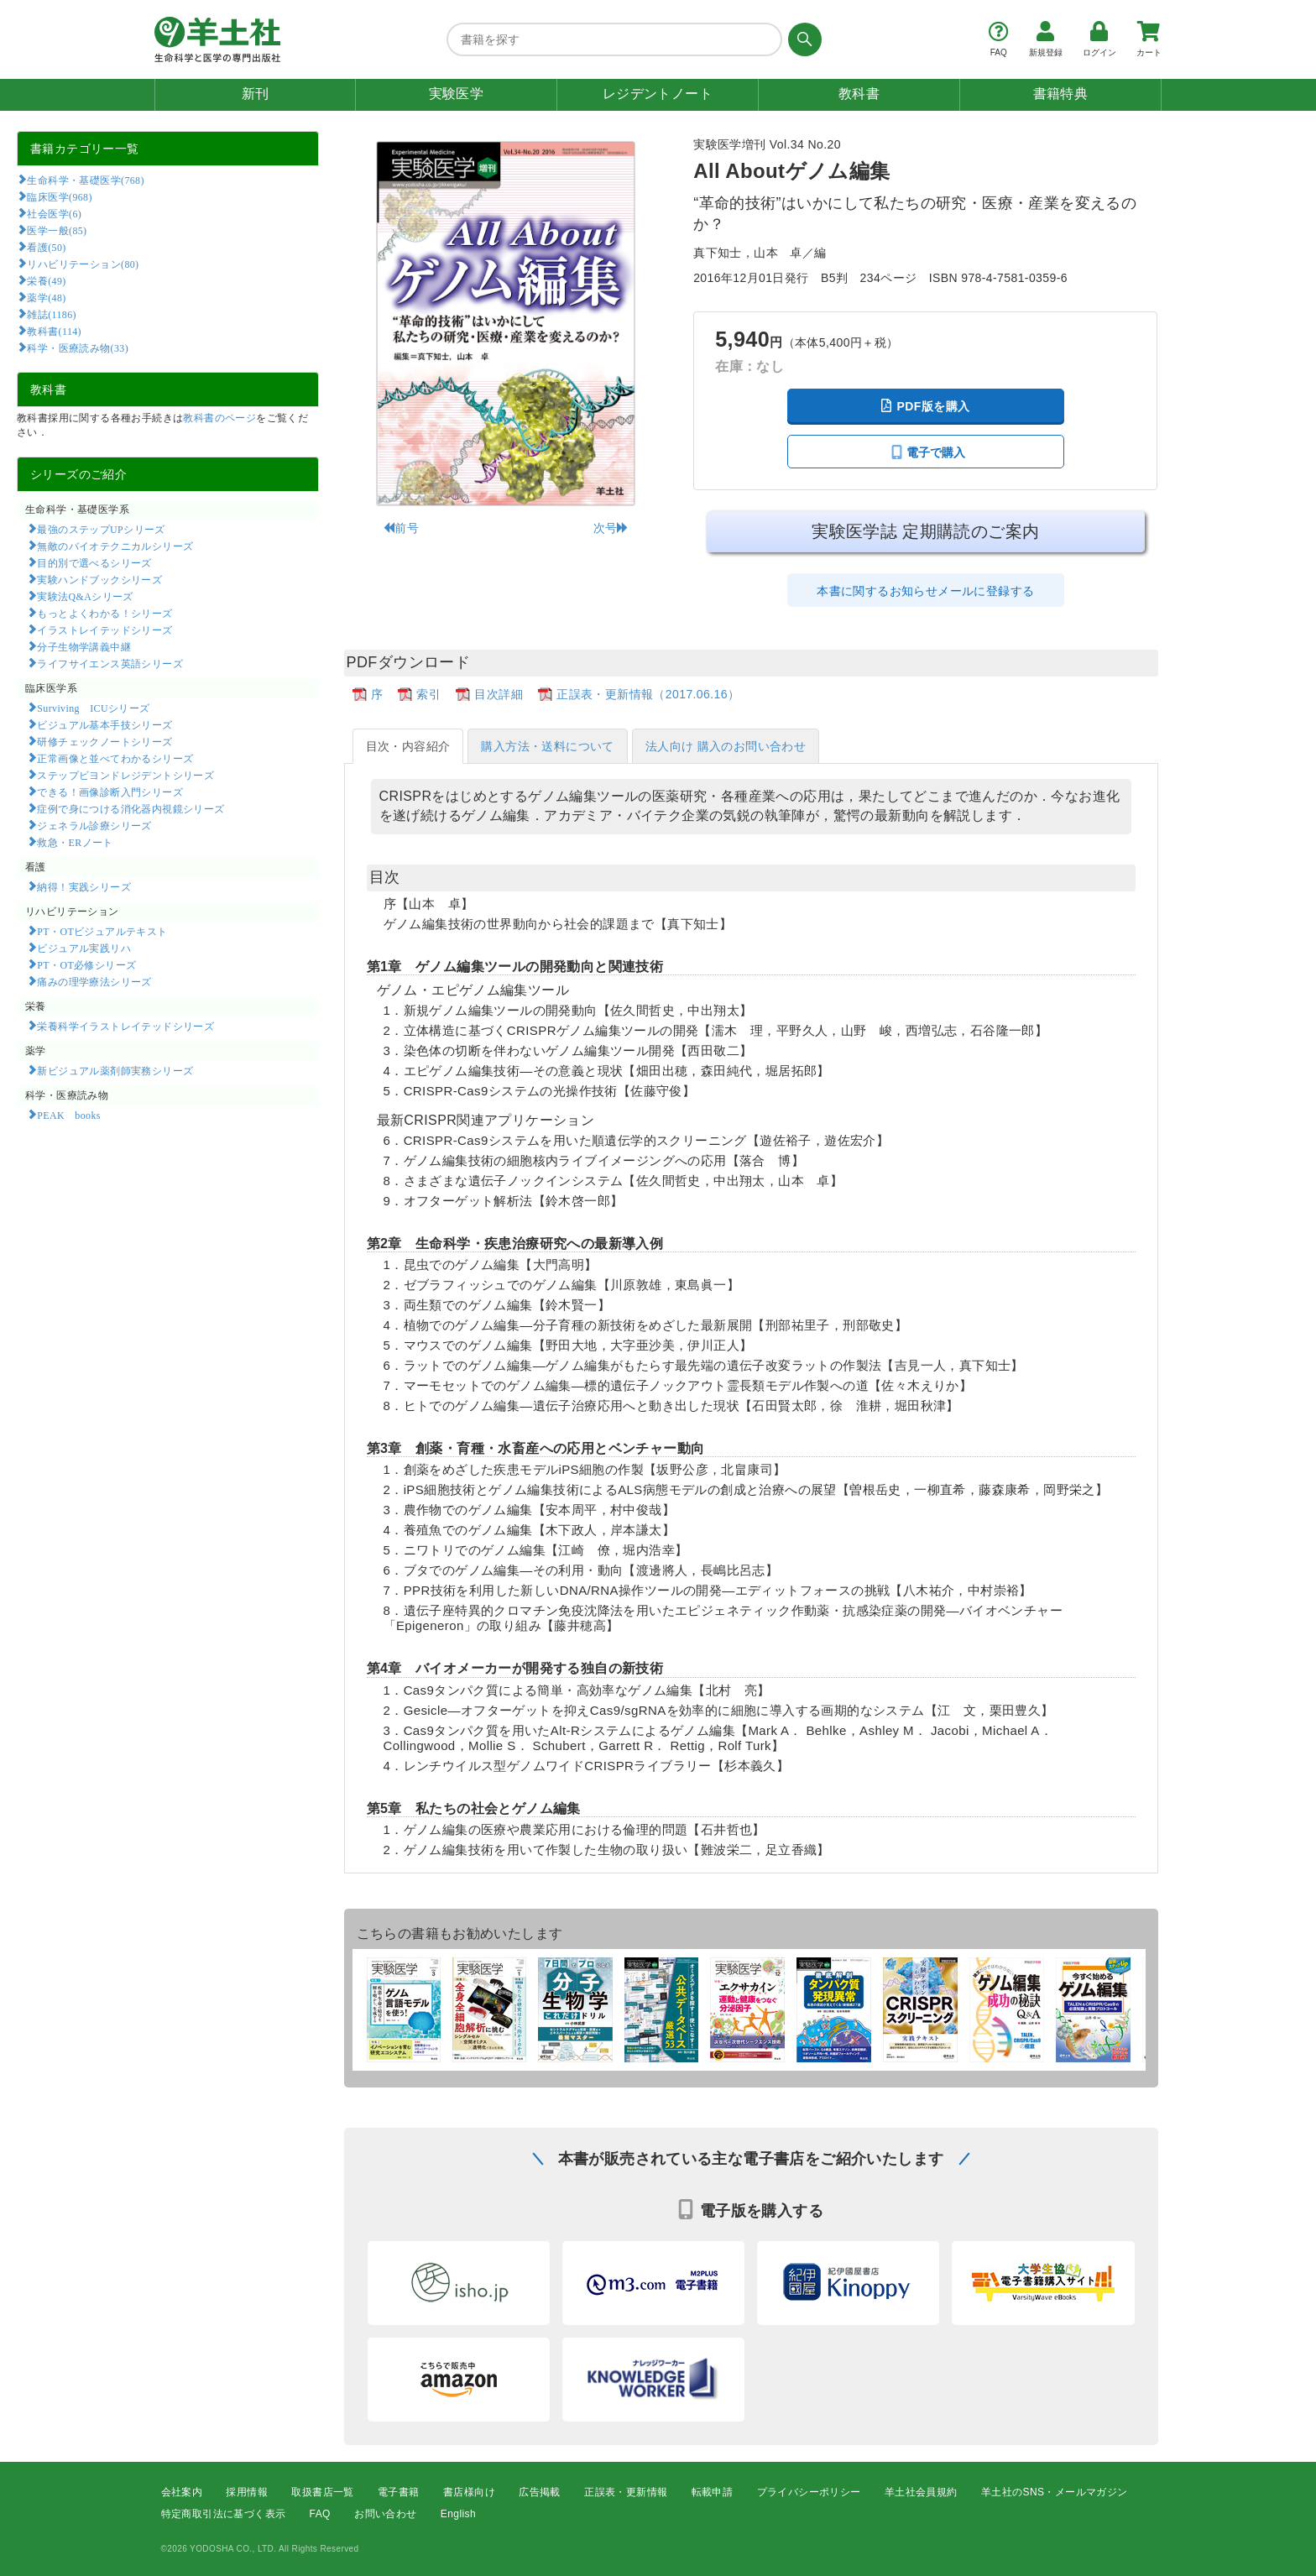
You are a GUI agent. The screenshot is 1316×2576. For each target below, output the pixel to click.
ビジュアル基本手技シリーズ (104, 724)
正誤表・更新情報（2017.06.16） (647, 694)
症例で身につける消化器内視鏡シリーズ (130, 808)
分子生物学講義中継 (84, 646)
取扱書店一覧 (322, 2492)
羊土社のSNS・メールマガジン (1054, 2492)
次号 (611, 528)
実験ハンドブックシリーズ (99, 579)
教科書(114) (54, 331)
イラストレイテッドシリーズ (104, 629)
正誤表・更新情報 (625, 2492)
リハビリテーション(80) (82, 264)
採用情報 (247, 2492)
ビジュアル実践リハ (84, 948)
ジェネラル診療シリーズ (94, 825)
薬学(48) (46, 297)
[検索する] (802, 39)
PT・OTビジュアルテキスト (102, 931)
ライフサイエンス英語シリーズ (110, 663)
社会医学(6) (54, 213)
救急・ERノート (74, 842)
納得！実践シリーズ (84, 886)
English (458, 2514)
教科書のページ (219, 418)
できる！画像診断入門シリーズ (110, 791)
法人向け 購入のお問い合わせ (726, 746)
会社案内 (182, 2492)
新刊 (255, 93)
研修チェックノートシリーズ (104, 741)
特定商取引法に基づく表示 (223, 2514)
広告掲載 (540, 2492)
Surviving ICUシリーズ (93, 708)
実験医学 (456, 93)
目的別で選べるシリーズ (94, 562)
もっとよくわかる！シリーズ (104, 613)
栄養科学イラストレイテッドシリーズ (125, 1026)
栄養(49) (46, 280)
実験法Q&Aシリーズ (85, 596)
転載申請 (713, 2492)
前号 (401, 528)
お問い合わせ (385, 2514)
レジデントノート (658, 93)
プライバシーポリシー (809, 2492)
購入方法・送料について (547, 746)
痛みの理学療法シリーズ (94, 981)
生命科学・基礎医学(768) (85, 180)
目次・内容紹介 (408, 746)
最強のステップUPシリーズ (100, 529)
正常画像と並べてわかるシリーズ (115, 758)
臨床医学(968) (59, 196)
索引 (428, 694)
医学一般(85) (56, 230)
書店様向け (469, 2492)
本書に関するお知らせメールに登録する (925, 591)
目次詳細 (498, 694)
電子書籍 (399, 2492)
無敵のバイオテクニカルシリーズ (115, 546)
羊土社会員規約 (921, 2492)
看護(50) (46, 247)
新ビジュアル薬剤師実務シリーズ (115, 1070)
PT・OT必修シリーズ (86, 964)
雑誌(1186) (51, 314)
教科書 (859, 93)
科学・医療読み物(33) (77, 347)
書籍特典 (1061, 93)
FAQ (320, 2514)
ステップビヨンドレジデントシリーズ (125, 775)
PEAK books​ (68, 1115)
